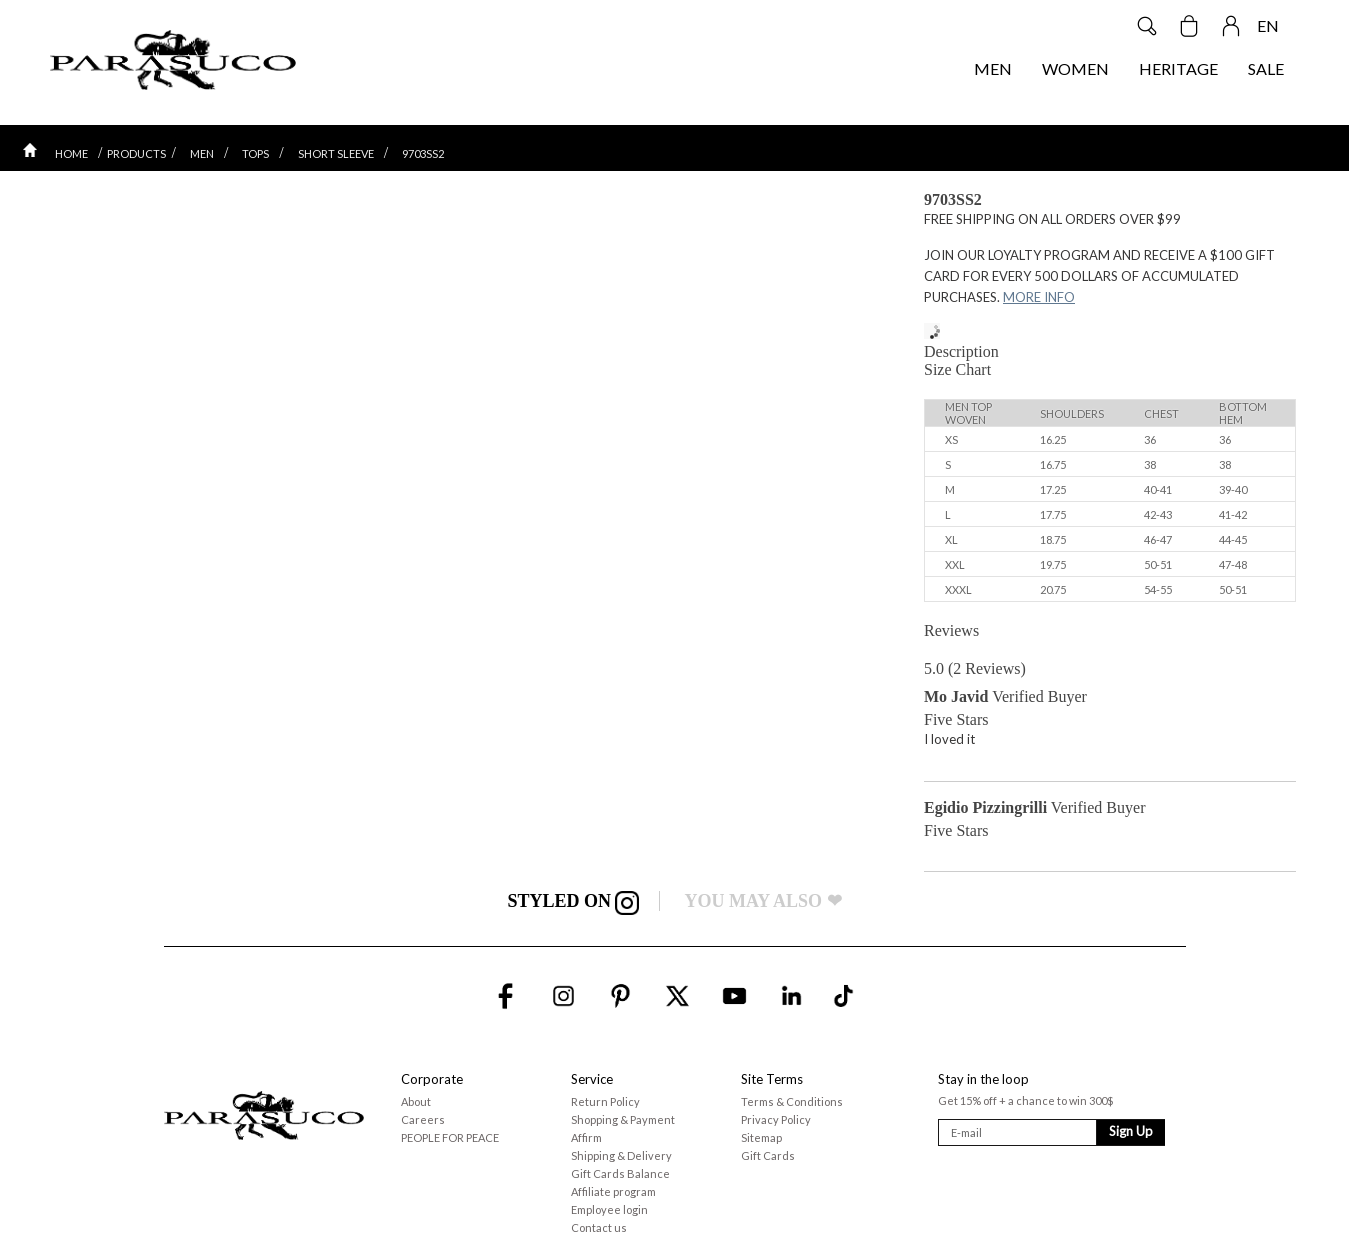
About (416, 1101)
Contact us (599, 1227)
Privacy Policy (776, 1119)
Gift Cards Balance (620, 1173)
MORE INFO (1039, 297)
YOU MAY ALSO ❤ (762, 901)
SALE (1266, 68)
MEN (993, 68)
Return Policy (605, 1101)
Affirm (586, 1137)
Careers (423, 1119)
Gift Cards (768, 1155)
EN (1268, 25)
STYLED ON (573, 901)
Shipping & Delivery (621, 1155)
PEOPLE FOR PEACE (450, 1137)
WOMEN (1075, 68)
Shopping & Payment (623, 1119)
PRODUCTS (136, 153)
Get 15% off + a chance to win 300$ (1025, 1100)
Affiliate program (613, 1191)
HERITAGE (1178, 68)
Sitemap (761, 1137)
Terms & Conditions (792, 1101)
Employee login (609, 1209)
